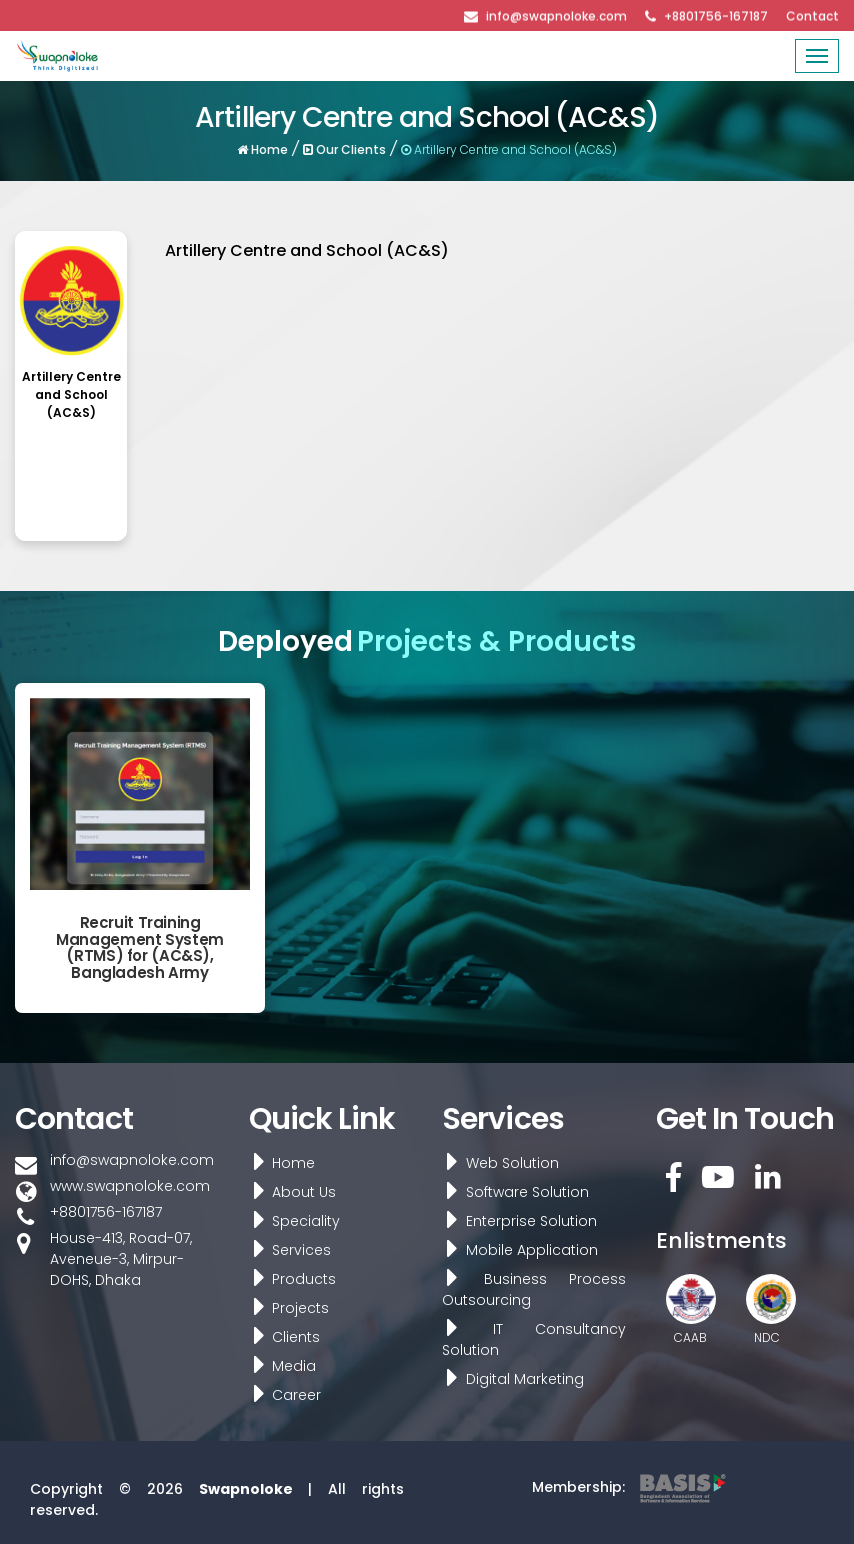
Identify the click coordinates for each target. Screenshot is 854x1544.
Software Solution (511, 1192)
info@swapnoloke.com (556, 14)
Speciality (291, 1221)
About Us (289, 1192)
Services (286, 1250)
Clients (281, 1337)
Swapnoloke (246, 1489)
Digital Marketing (509, 1379)
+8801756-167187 (716, 14)
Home (268, 144)
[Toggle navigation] (817, 56)
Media (279, 1366)
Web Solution (496, 1163)
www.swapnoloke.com (130, 1186)
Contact (812, 14)
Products (289, 1279)
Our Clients (347, 144)
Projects (285, 1308)
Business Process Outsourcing (530, 1289)
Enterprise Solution (515, 1221)
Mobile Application (516, 1250)
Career (281, 1395)
